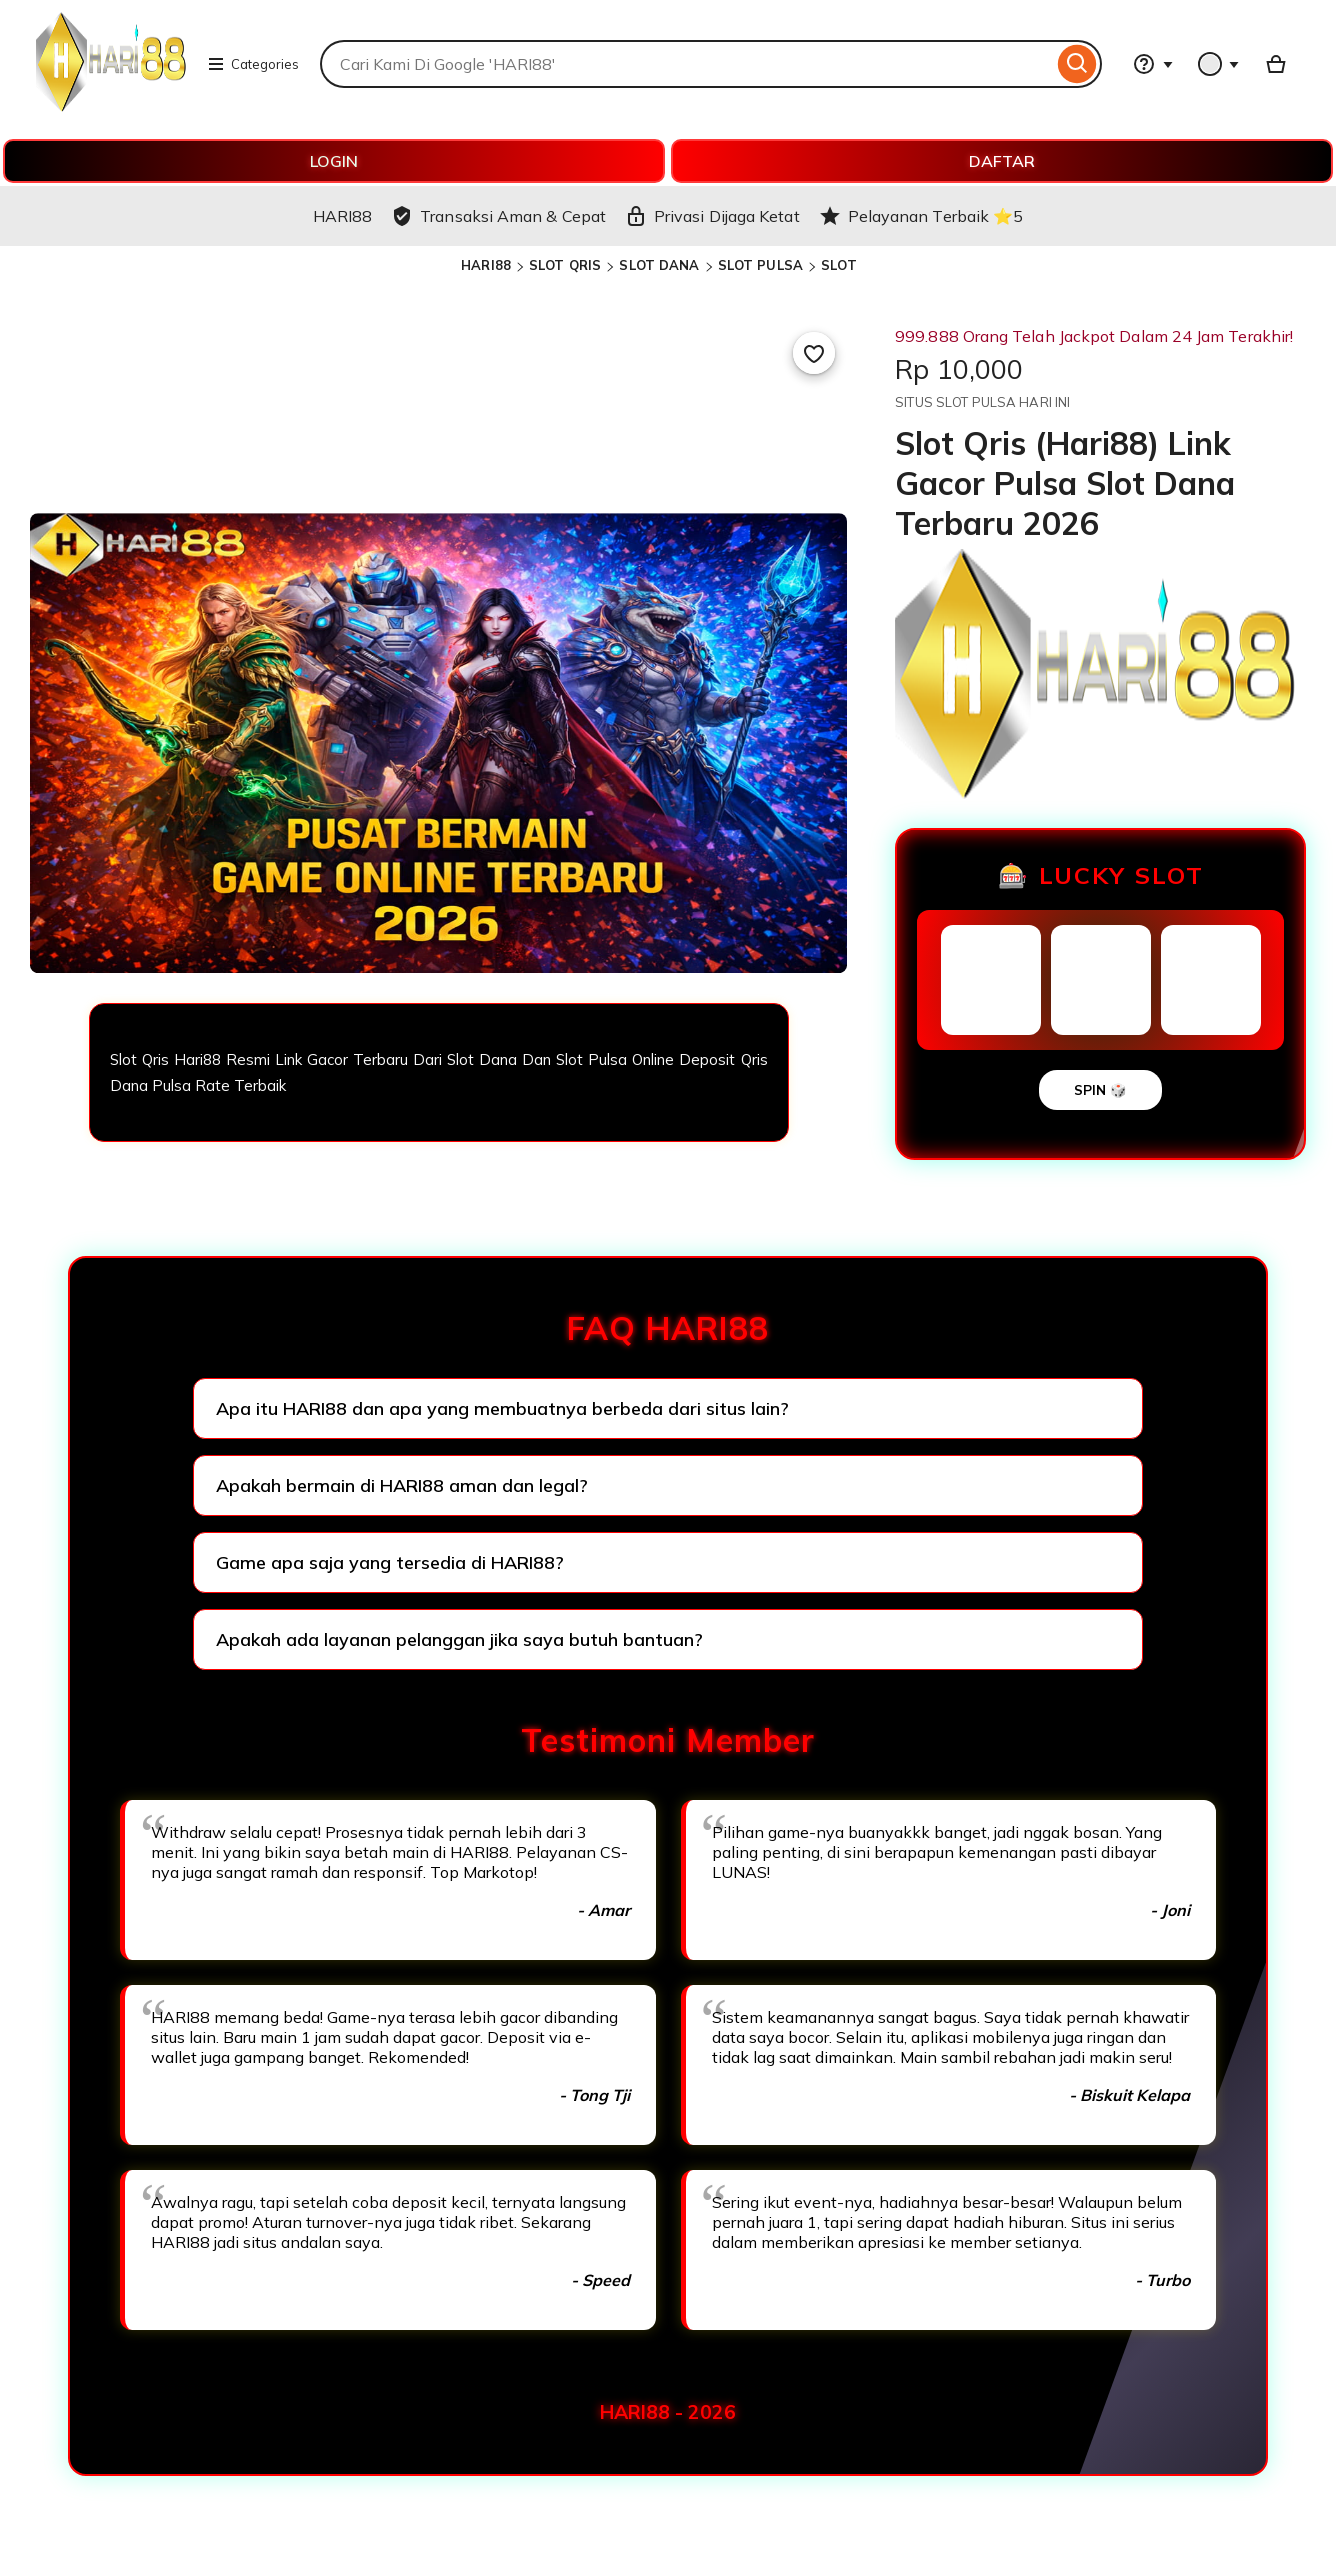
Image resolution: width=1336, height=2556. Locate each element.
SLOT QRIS (565, 265)
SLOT (839, 265)
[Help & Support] (1153, 64)
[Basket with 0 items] (1276, 64)
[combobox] (686, 64)
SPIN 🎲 (1100, 1090)
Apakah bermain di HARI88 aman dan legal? (402, 1485)
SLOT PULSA (760, 265)
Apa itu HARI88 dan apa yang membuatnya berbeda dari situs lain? (502, 1408)
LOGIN (334, 161)
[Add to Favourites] (814, 353)
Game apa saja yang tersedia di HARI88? (390, 1562)
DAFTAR (1002, 161)
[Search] (1077, 64)
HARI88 (486, 265)
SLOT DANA (659, 265)
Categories (253, 64)
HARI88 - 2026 (668, 2412)
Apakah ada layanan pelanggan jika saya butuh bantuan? (459, 1639)
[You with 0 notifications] (1219, 64)
